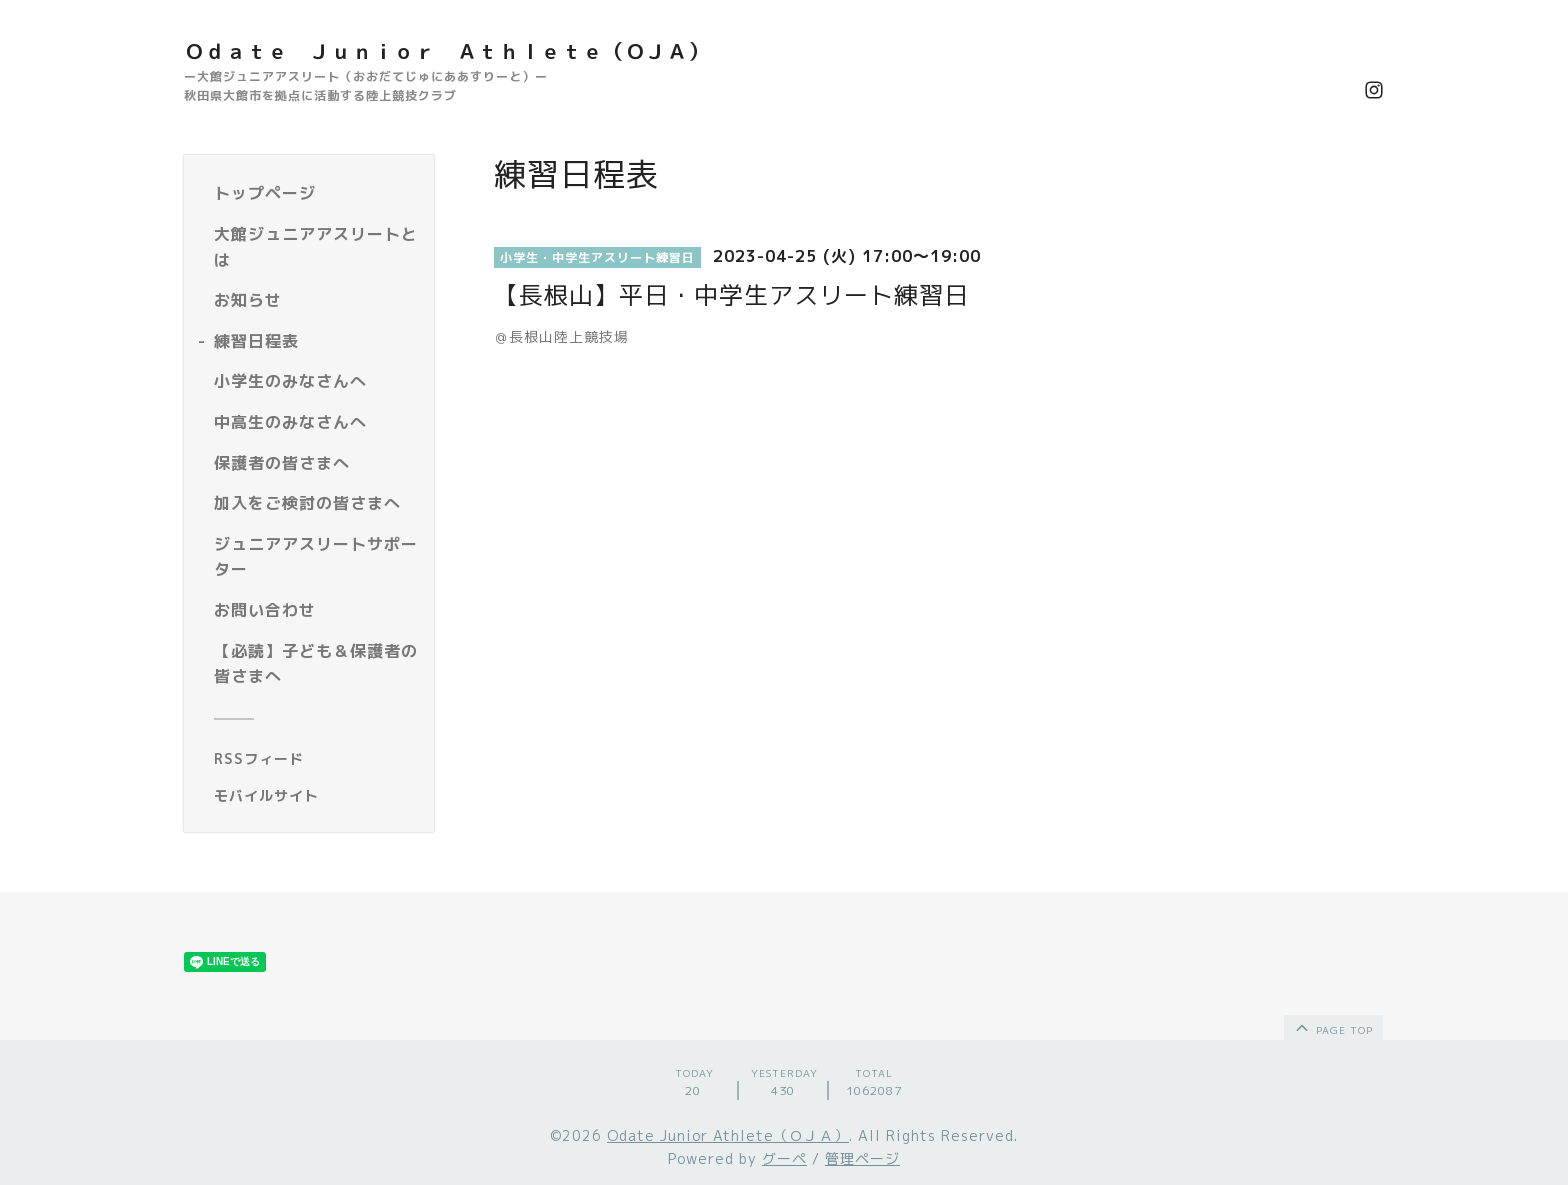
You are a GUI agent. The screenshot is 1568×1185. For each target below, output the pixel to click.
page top (1332, 1027)
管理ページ (862, 1158)
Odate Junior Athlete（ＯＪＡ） (728, 1135)
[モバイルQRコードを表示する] (316, 796)
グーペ (784, 1158)
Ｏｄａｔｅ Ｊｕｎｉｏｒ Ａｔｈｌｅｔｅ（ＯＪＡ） (446, 51)
